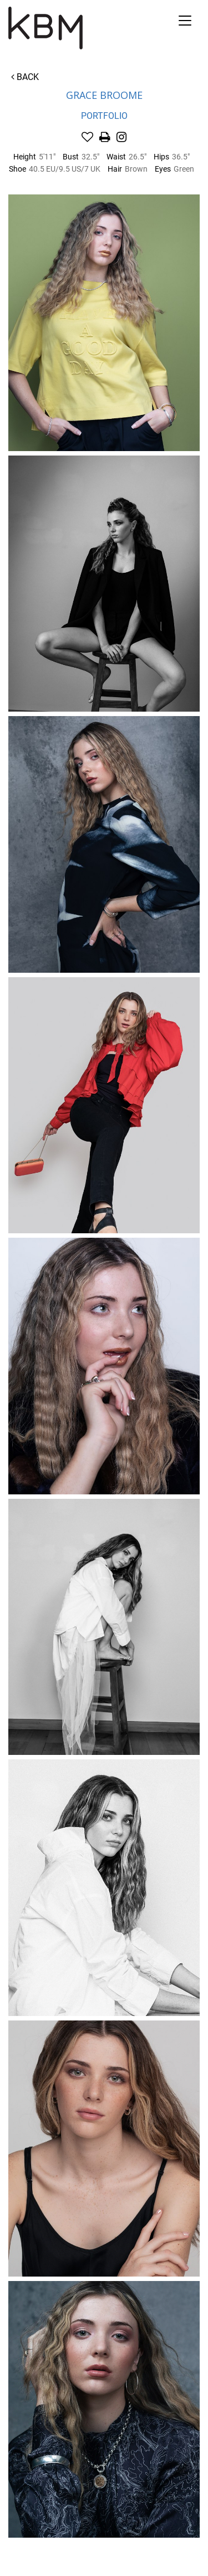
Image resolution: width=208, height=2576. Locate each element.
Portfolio (104, 116)
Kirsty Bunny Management (83, 28)
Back (25, 77)
